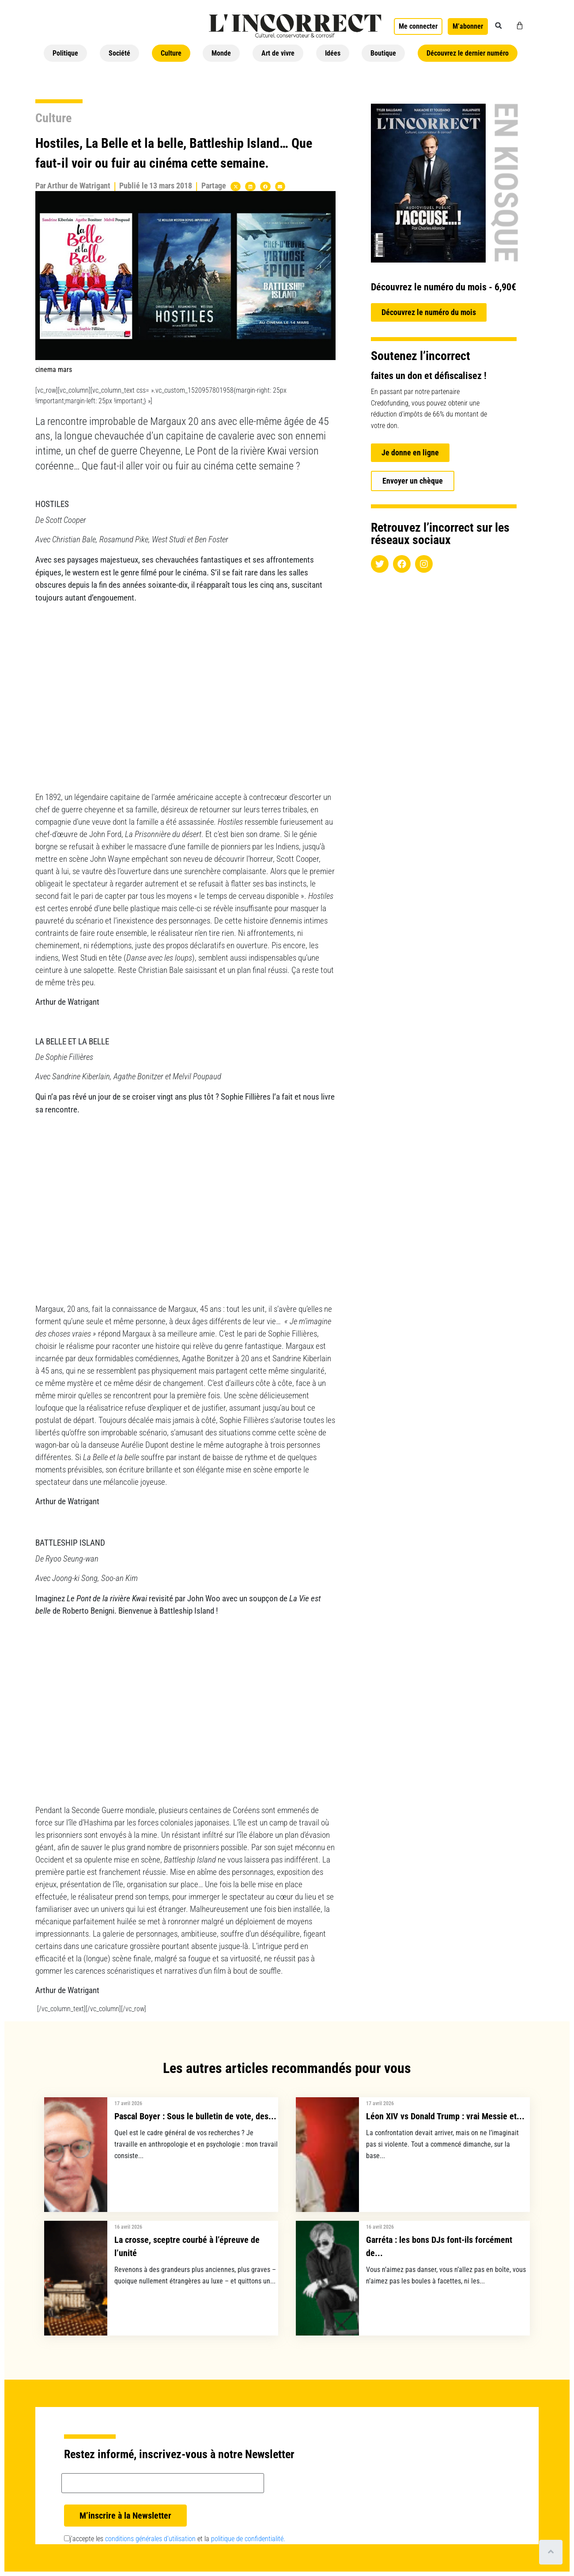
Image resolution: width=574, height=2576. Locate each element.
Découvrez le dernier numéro (468, 53)
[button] (498, 25)
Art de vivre (278, 53)
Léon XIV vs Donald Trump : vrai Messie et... (445, 2116)
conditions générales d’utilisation (150, 2539)
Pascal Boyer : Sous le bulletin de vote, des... (195, 2116)
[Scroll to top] (551, 2552)
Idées (332, 53)
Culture (171, 53)
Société (119, 53)
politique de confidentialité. (248, 2539)
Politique (65, 53)
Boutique (383, 53)
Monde (221, 53)
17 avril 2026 (128, 2103)
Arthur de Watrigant (78, 185)
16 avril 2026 (128, 2227)
